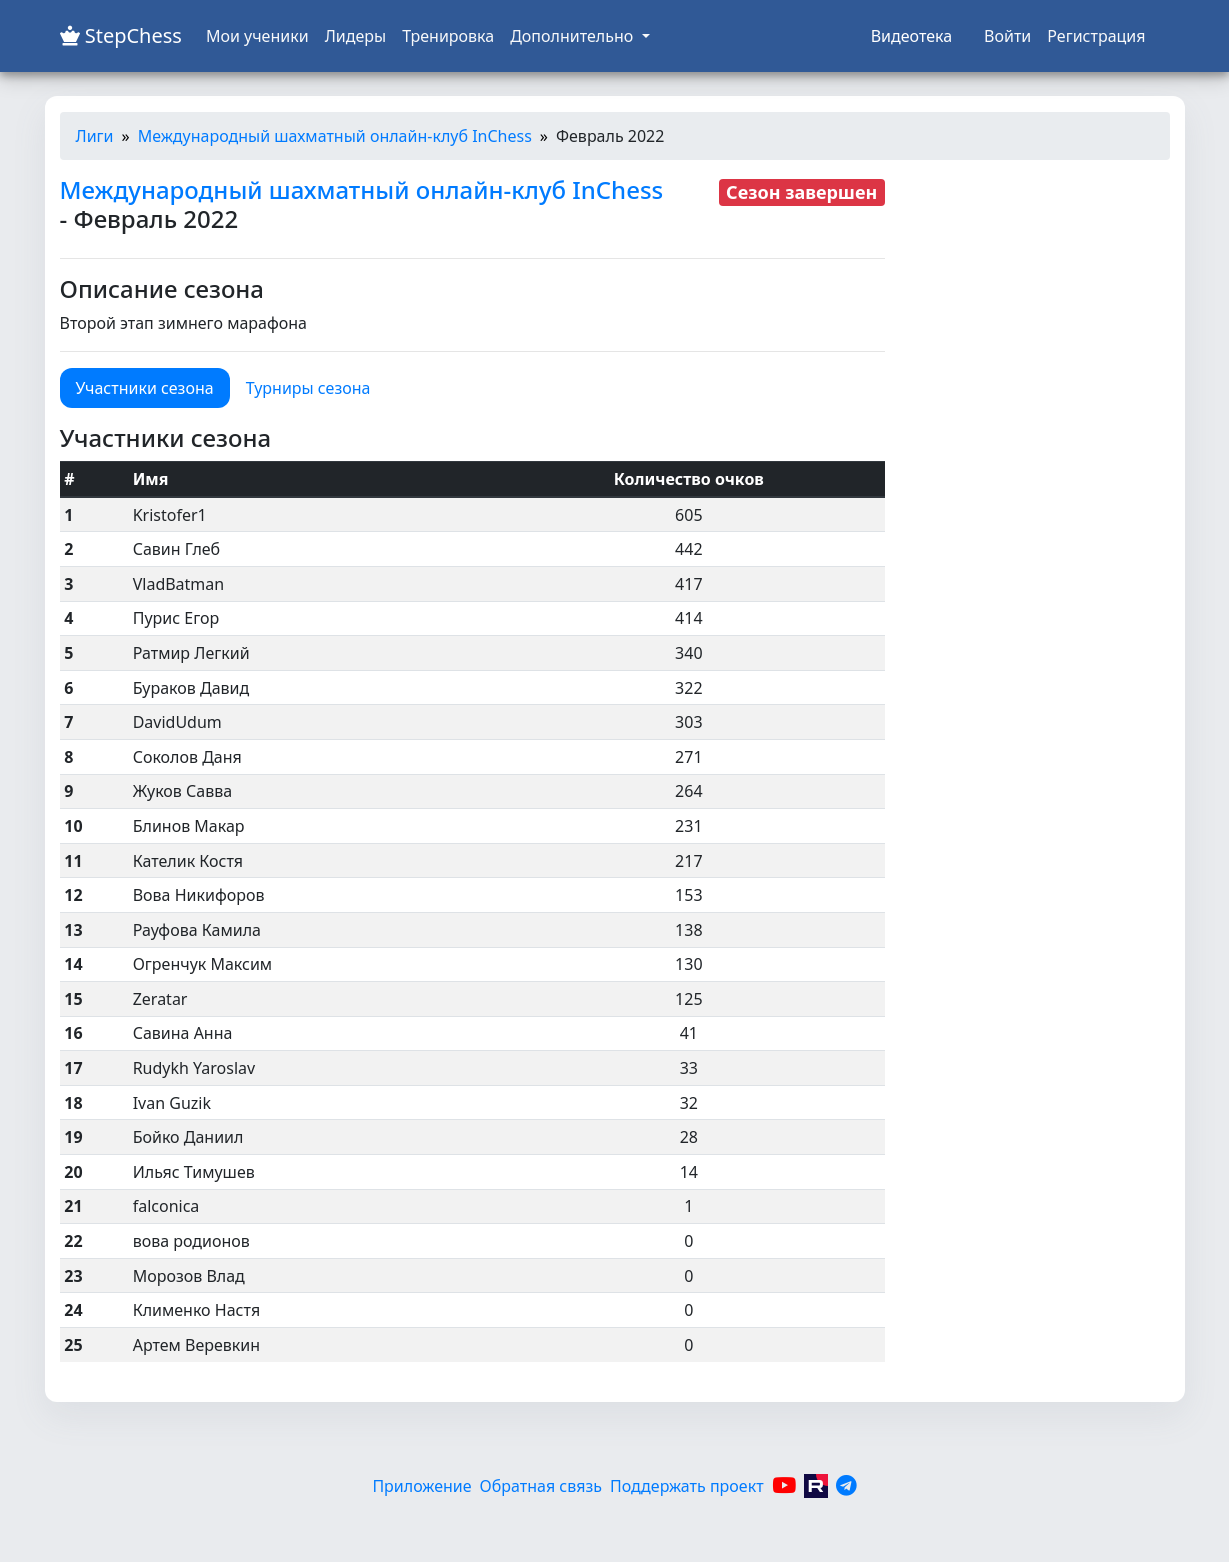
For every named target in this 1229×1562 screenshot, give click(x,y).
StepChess (121, 35)
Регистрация (1096, 36)
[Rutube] (816, 1486)
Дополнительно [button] (573, 36)
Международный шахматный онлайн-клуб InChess (335, 136)
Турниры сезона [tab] (308, 388)
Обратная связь (541, 1486)
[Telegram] (846, 1486)
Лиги (95, 136)
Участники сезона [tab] (145, 388)
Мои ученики (257, 36)
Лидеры (356, 36)
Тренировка (448, 36)
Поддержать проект (687, 1486)
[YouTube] (784, 1486)
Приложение (421, 1486)
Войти (1007, 36)
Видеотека (911, 36)
